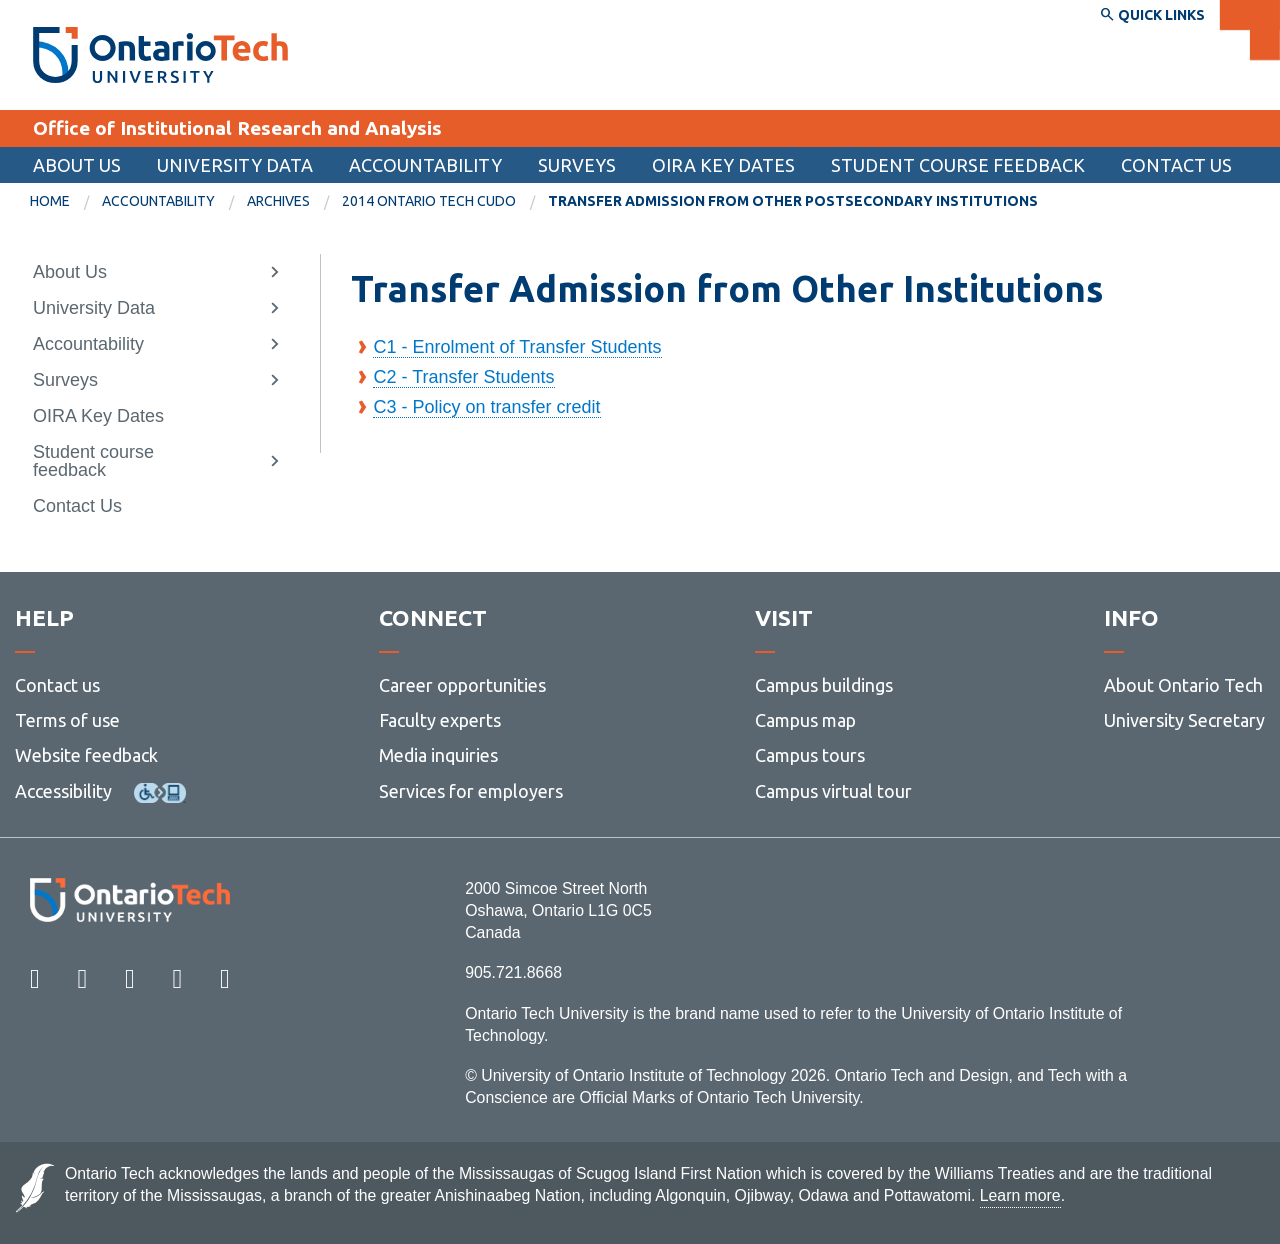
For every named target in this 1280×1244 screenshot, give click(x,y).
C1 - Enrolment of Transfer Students (517, 347)
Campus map (805, 720)
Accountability (425, 165)
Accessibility (63, 791)
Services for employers (471, 791)
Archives (278, 201)
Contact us (57, 685)
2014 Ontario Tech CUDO (429, 201)
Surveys (577, 165)
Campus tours (810, 755)
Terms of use (67, 720)
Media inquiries (438, 755)
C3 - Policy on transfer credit (486, 407)
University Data (235, 165)
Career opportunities (462, 685)
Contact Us (1176, 165)
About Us (77, 165)
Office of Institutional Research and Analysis (237, 128)
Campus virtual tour (833, 791)
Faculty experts (440, 720)
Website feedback (86, 755)
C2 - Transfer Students (463, 377)
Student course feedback (958, 165)
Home (50, 201)
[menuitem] (66, 202)
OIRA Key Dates (723, 165)
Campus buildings (824, 685)
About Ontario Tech (1183, 685)
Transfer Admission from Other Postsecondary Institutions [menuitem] (793, 201)
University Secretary (1184, 720)
